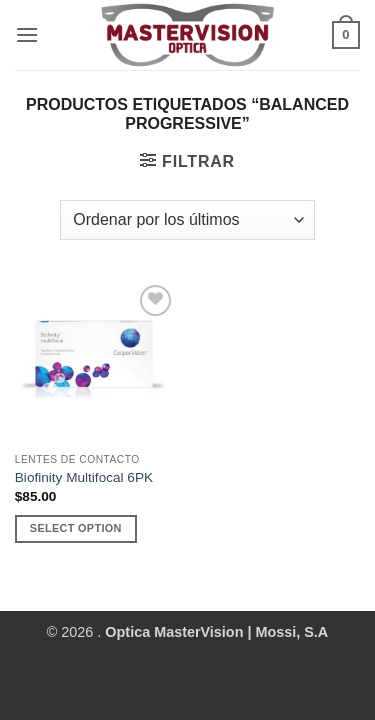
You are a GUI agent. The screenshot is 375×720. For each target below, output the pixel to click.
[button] (27, 34)
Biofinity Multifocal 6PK (84, 477)
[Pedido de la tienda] (187, 220)
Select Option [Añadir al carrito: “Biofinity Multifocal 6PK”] (76, 528)
